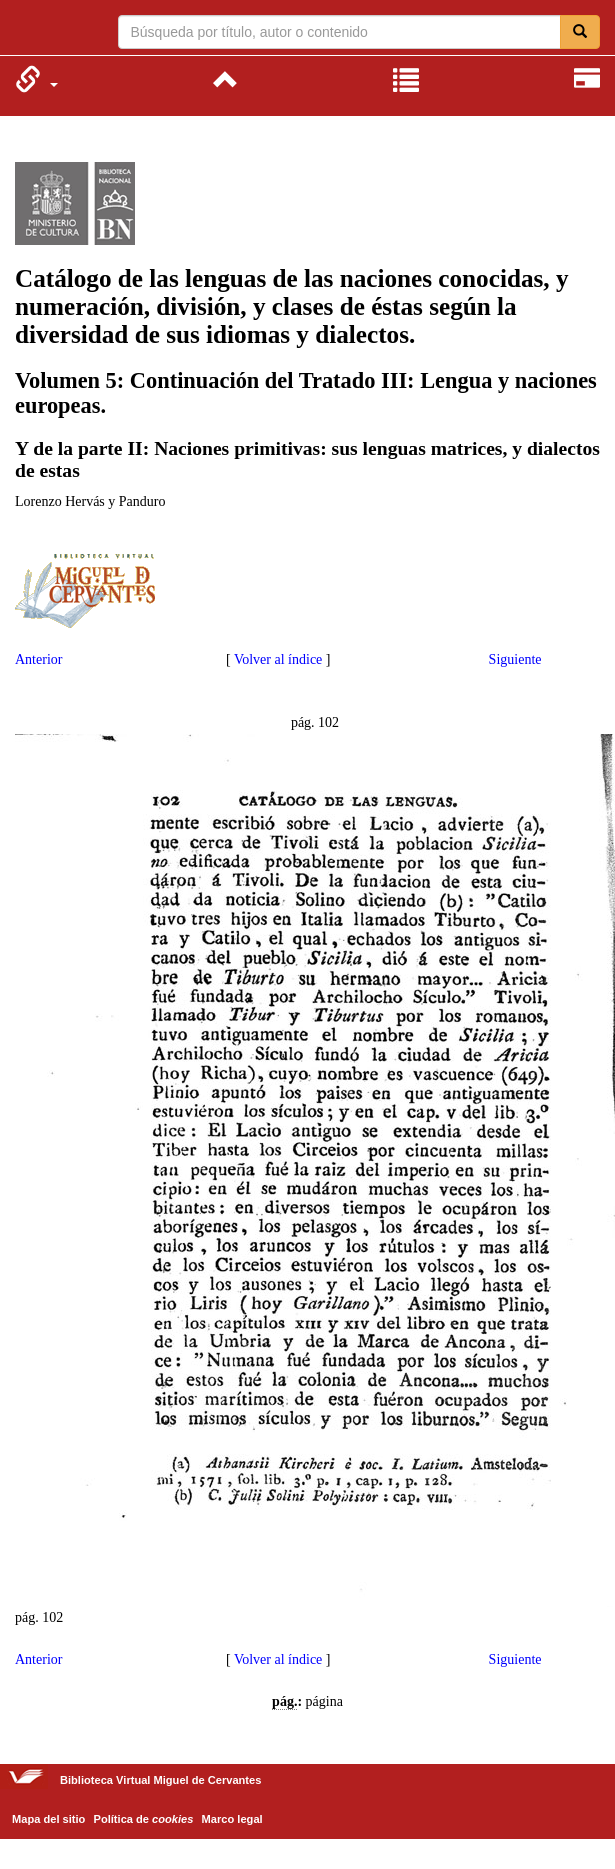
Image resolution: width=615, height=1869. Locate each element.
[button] (36, 79)
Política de (144, 1819)
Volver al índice (278, 659)
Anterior (38, 659)
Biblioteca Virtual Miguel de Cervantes (27, 30)
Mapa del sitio (48, 1819)
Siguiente (515, 659)
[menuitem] (36, 79)
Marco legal (232, 1819)
